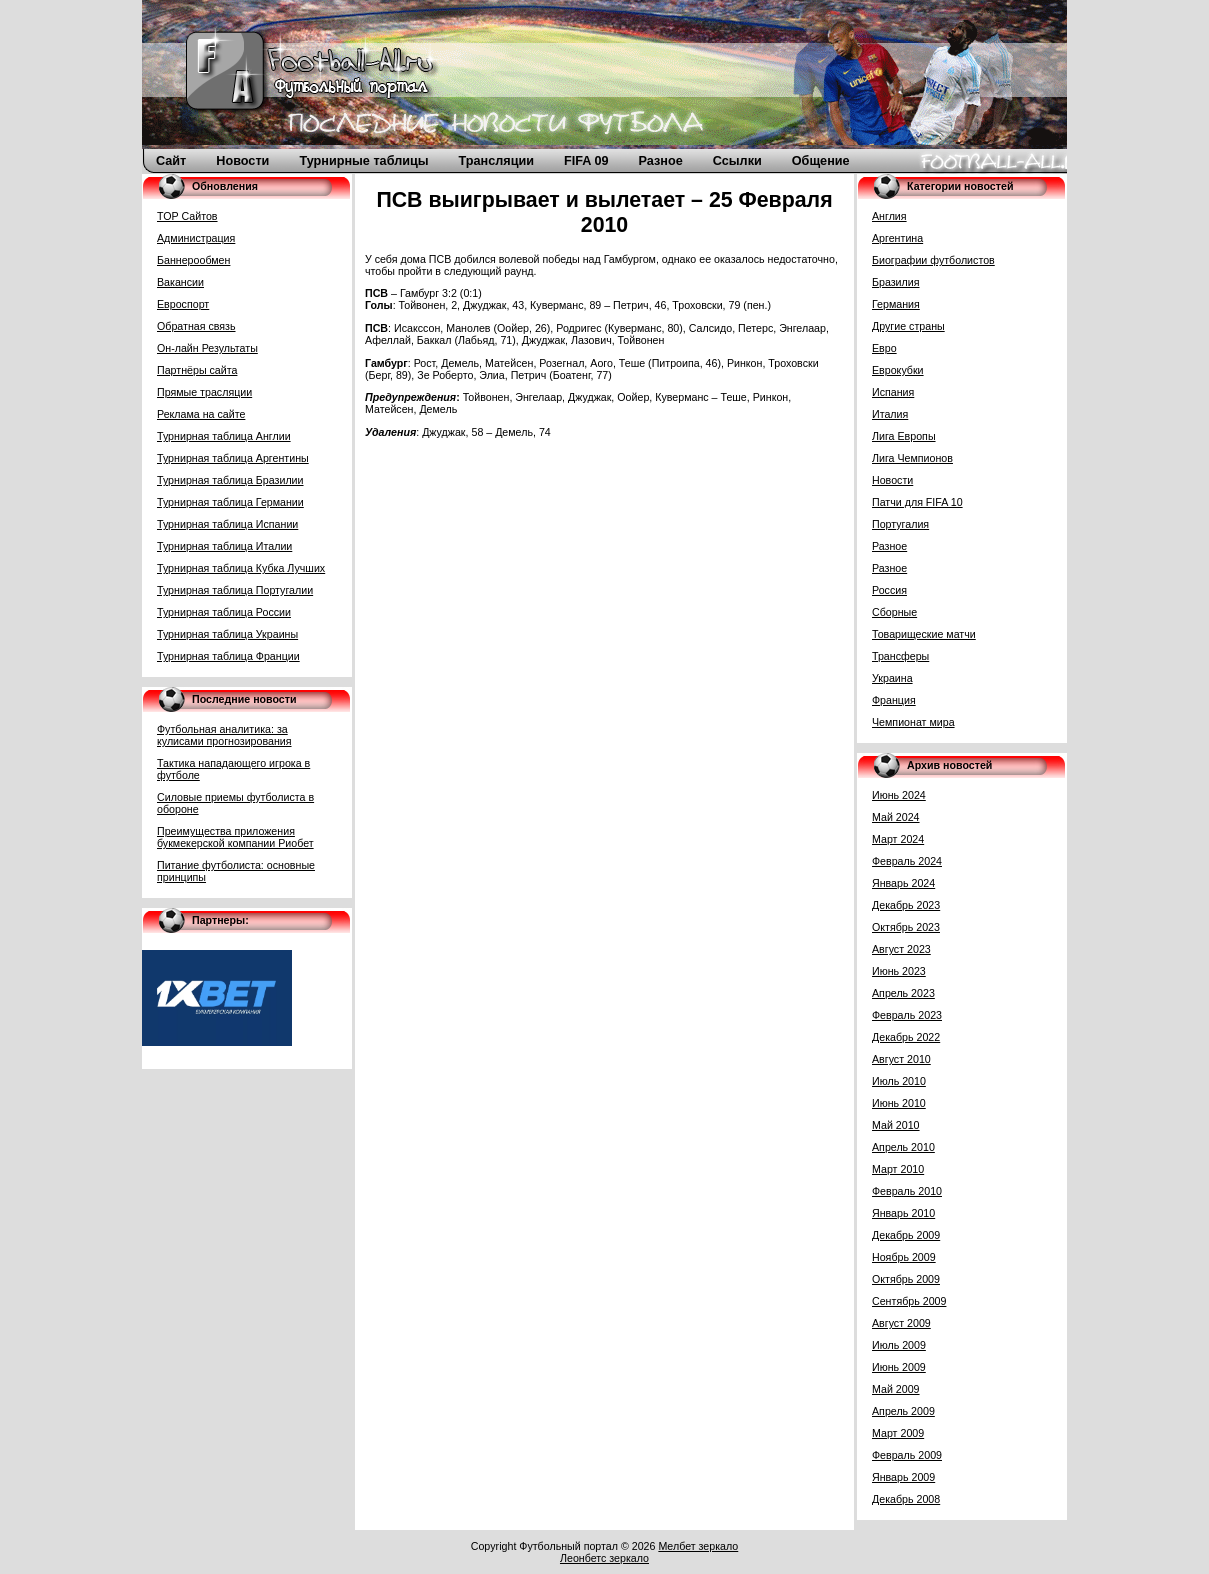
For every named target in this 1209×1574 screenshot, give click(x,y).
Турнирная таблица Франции (228, 656)
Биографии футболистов (933, 260)
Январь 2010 (903, 1213)
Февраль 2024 (907, 861)
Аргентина (897, 238)
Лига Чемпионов (912, 458)
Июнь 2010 (899, 1103)
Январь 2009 (903, 1477)
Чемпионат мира (913, 722)
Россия (889, 590)
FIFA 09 (586, 161)
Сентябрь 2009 (909, 1301)
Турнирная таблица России (224, 612)
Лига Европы (904, 436)
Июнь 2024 (899, 795)
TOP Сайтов (187, 216)
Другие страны (908, 326)
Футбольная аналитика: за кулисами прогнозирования (224, 735)
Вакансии (180, 282)
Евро (884, 348)
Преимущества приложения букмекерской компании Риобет (235, 837)
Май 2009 (896, 1389)
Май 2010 (896, 1125)
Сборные (894, 612)
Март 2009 (898, 1433)
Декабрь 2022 (906, 1037)
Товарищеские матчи (924, 634)
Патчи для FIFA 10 (917, 502)
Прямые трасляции (204, 392)
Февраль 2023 (907, 1015)
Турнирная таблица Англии (224, 436)
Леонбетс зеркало (604, 1558)
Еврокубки (898, 370)
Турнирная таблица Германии (230, 502)
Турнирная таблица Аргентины (233, 458)
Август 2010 (901, 1059)
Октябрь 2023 (906, 927)
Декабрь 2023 (906, 905)
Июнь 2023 (899, 971)
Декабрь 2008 (906, 1499)
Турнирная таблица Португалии (235, 590)
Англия (889, 216)
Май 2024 (896, 817)
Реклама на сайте (201, 414)
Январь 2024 (903, 883)
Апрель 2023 (903, 993)
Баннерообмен (193, 260)
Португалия (900, 524)
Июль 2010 (899, 1081)
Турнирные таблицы (363, 161)
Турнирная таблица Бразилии (230, 480)
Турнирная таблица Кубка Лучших (241, 568)
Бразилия (896, 282)
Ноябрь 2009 (904, 1257)
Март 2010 (898, 1169)
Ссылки (737, 161)
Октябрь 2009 (906, 1279)
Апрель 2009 (903, 1411)
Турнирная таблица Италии (224, 546)
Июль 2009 (899, 1345)
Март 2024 (898, 839)
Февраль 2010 (907, 1191)
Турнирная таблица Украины (227, 634)
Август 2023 (901, 949)
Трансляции (496, 161)
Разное (661, 161)
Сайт (171, 161)
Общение (821, 161)
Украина (892, 678)
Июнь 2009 (899, 1367)
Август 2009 (901, 1323)
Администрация (196, 238)
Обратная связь (196, 326)
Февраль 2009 (907, 1455)
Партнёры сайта (197, 370)
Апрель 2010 (903, 1147)
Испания (893, 392)
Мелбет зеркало (698, 1546)
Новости (242, 161)
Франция (894, 700)
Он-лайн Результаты (207, 348)
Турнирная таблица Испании (227, 524)
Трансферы (900, 656)
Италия (890, 414)
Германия (896, 304)
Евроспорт (183, 304)
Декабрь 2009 (906, 1235)
